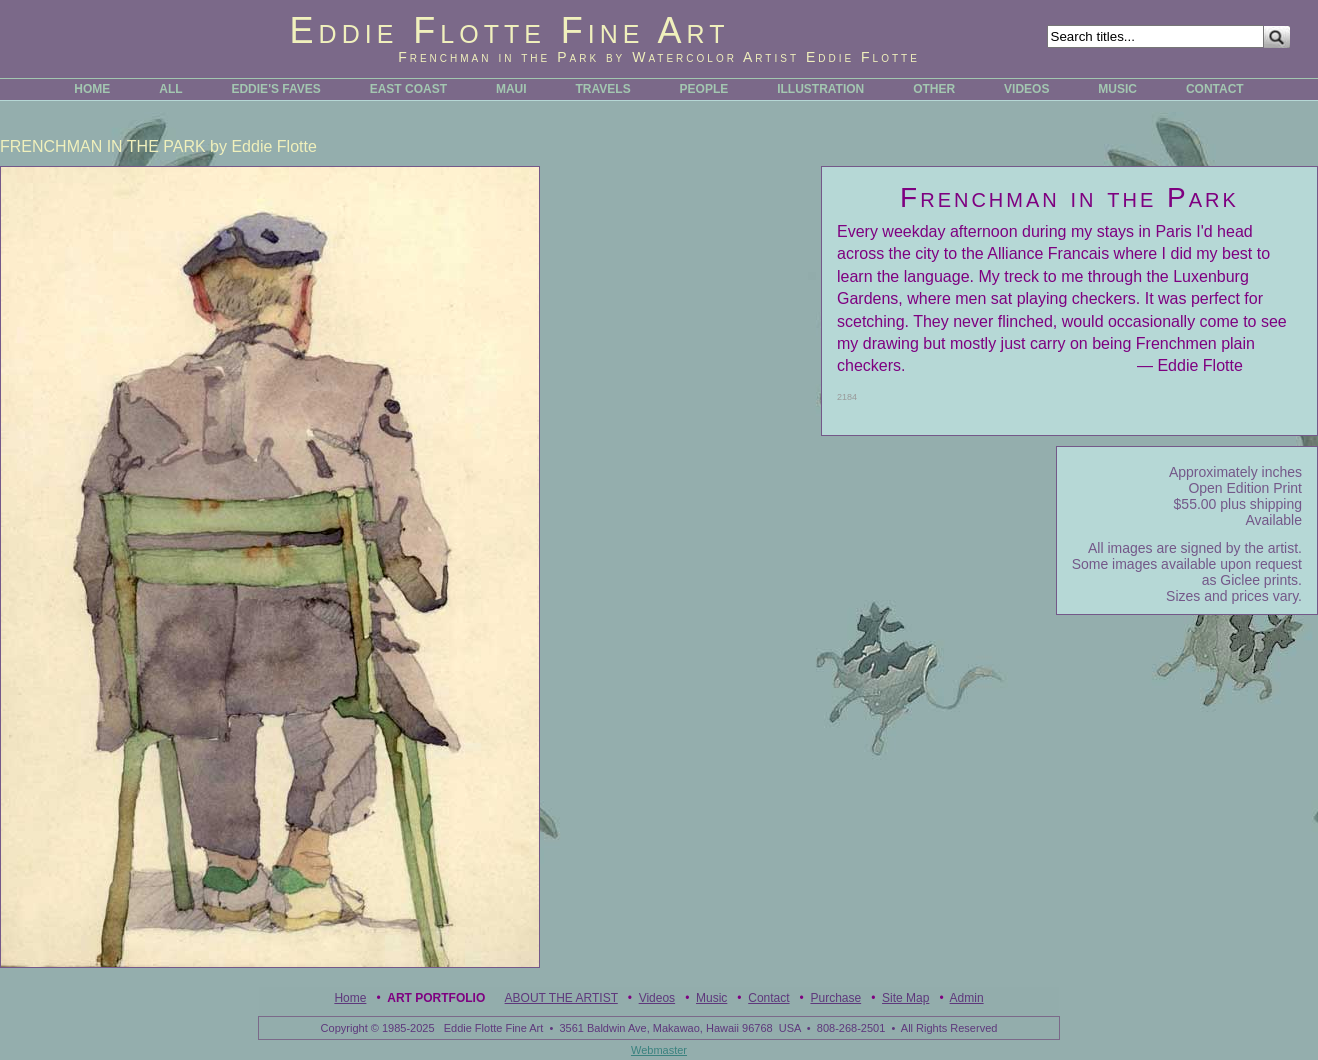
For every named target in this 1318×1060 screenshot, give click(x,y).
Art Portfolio (436, 998)
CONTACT (1215, 89)
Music (711, 998)
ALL (170, 89)
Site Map (905, 998)
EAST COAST (408, 89)
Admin (967, 998)
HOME (92, 89)
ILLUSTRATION (820, 89)
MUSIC (1117, 89)
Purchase (835, 998)
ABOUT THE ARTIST (561, 998)
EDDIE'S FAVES (275, 89)
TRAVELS (603, 89)
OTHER (934, 89)
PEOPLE (704, 89)
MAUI (511, 89)
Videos (657, 998)
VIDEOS (1026, 89)
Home (350, 998)
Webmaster (659, 1050)
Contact (768, 998)
